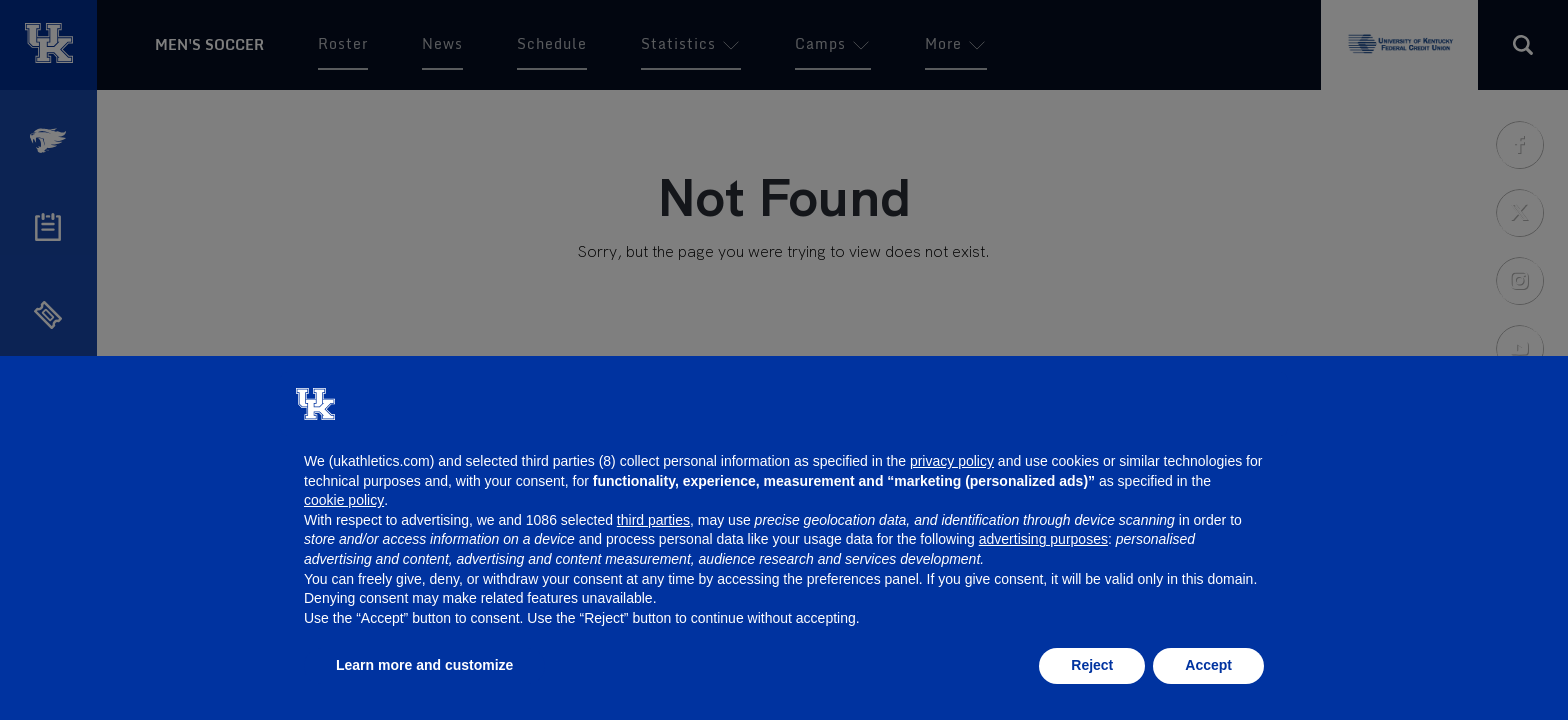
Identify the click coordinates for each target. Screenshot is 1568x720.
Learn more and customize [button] (424, 665)
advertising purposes (1043, 539)
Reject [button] (1092, 665)
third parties (653, 520)
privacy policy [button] (952, 461)
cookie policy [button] (344, 500)
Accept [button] (1208, 665)
